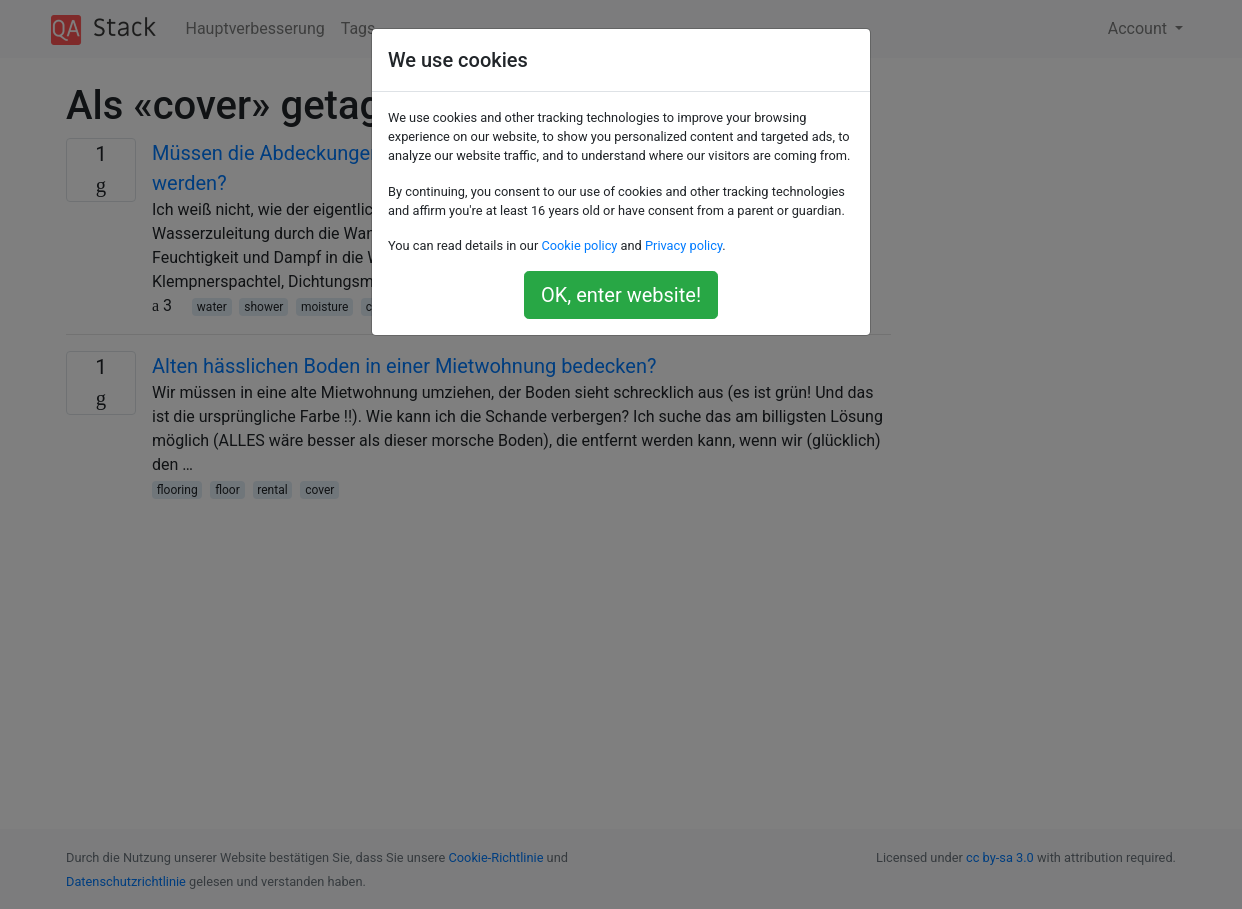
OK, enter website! (621, 295)
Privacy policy (683, 245)
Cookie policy (579, 245)
